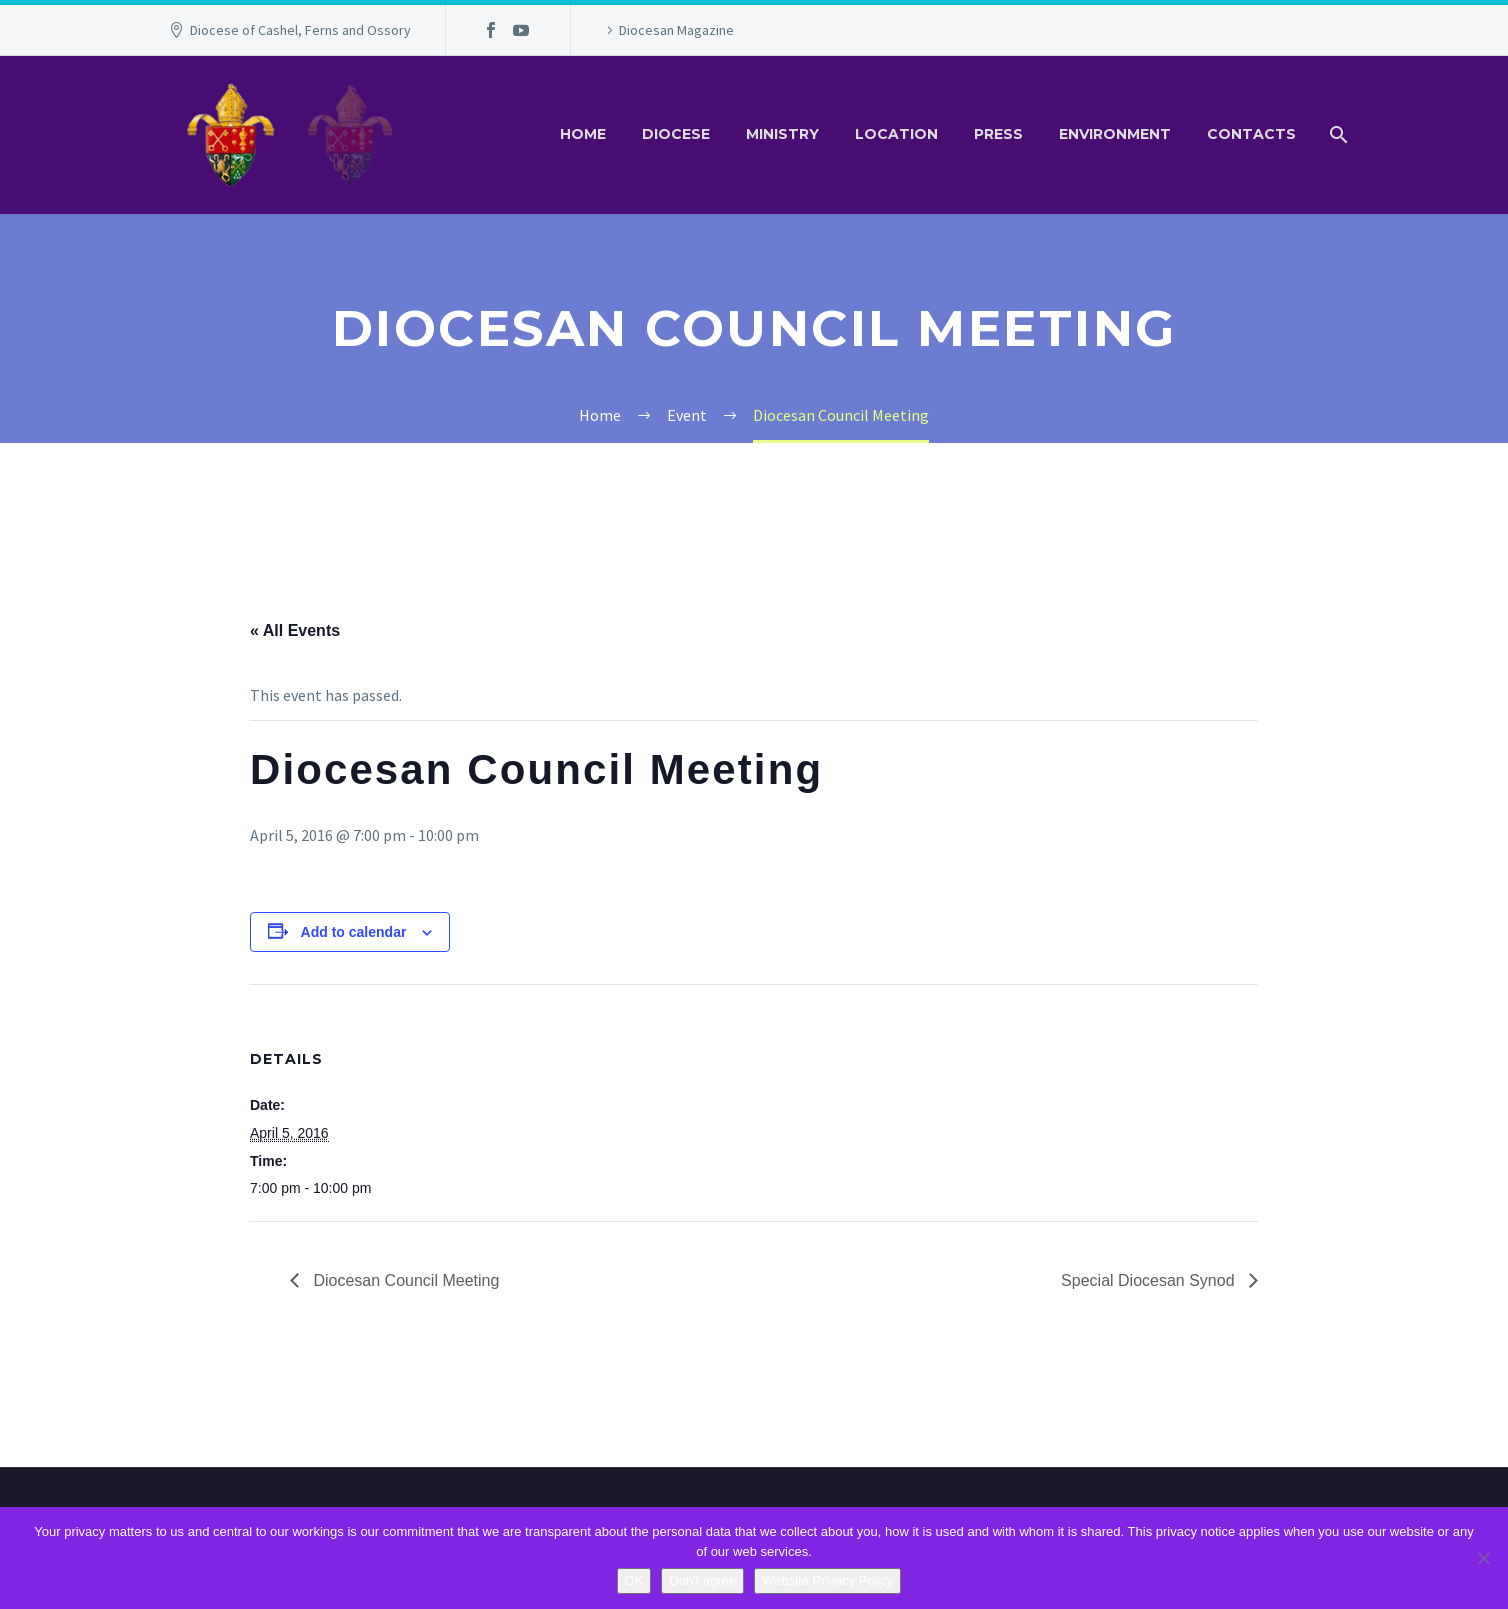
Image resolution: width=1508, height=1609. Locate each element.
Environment (1115, 134)
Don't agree (702, 1580)
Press (998, 134)
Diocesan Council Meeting (404, 1280)
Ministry (782, 134)
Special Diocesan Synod (1150, 1280)
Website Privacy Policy (827, 1580)
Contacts (1251, 134)
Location (896, 134)
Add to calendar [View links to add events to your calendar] (354, 932)
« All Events (295, 630)
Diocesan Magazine (676, 30)
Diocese (676, 134)
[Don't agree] (1483, 1558)
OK (634, 1580)
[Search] (1336, 134)
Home (583, 134)
